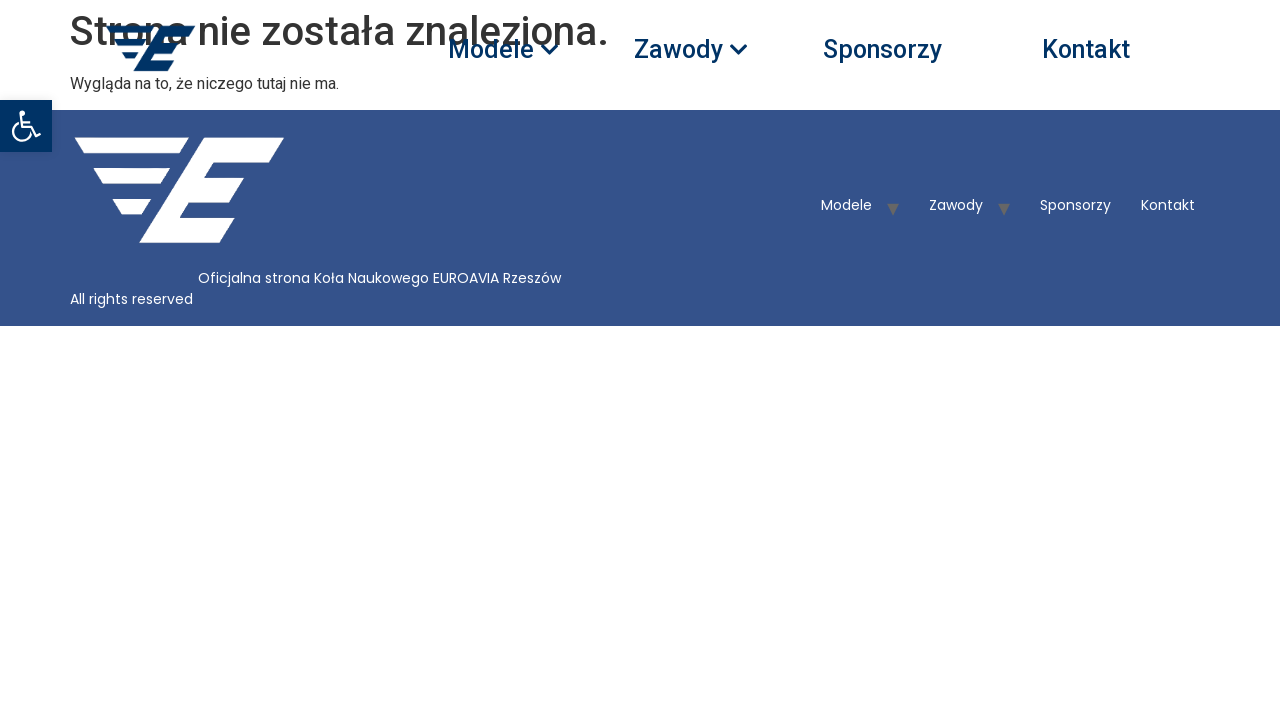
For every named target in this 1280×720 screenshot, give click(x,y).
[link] (26, 126)
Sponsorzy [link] (882, 50)
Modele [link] (497, 50)
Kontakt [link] (1086, 50)
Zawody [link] (684, 50)
